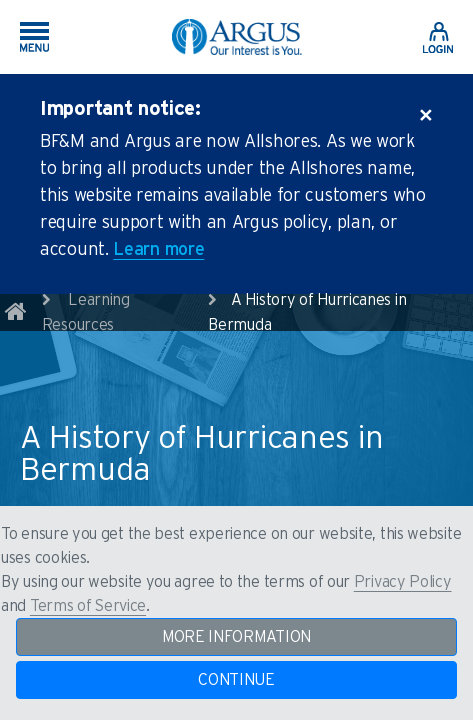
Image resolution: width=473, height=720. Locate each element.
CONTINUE (236, 680)
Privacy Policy (403, 582)
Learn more (158, 250)
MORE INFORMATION (236, 637)
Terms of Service (88, 606)
